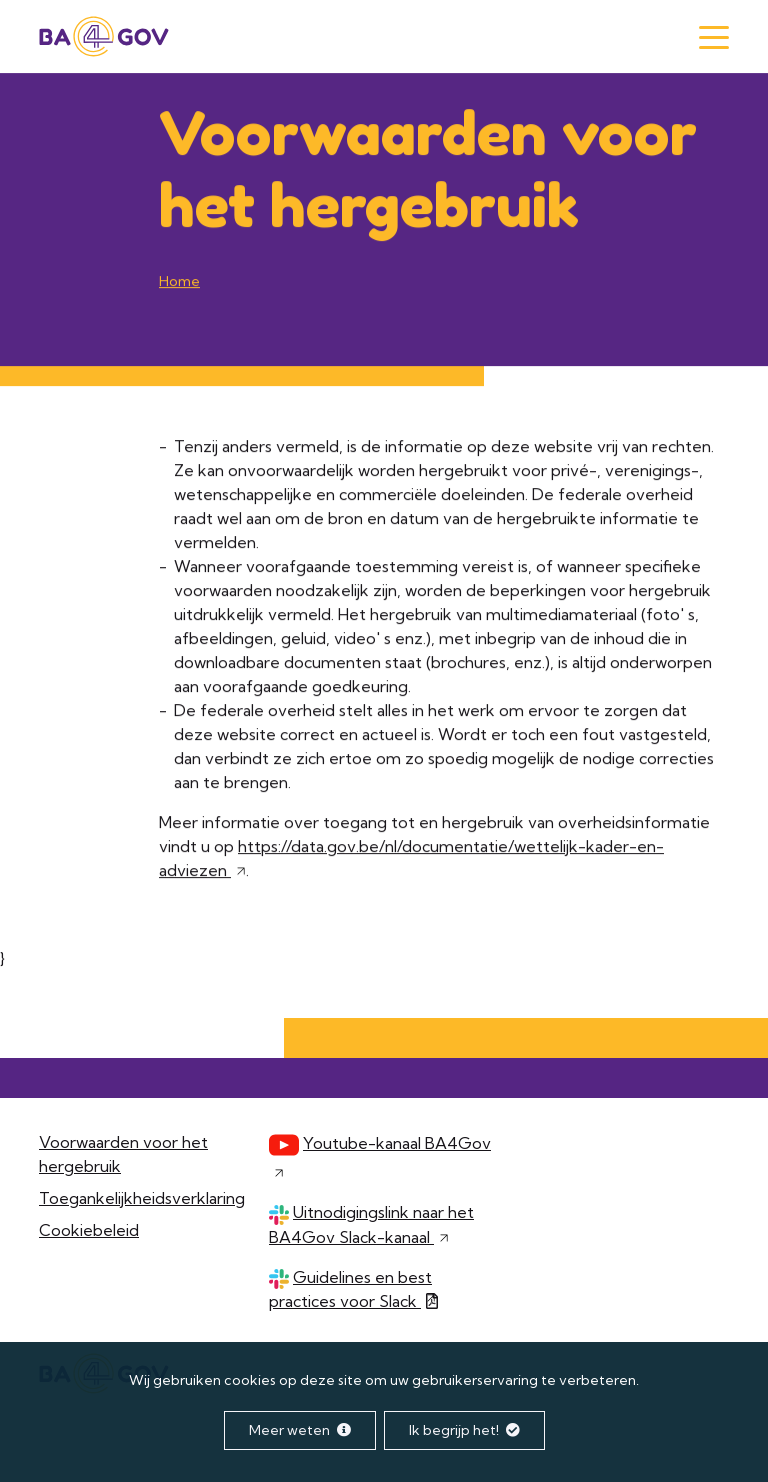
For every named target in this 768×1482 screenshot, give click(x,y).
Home (179, 282)
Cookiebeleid (89, 1230)
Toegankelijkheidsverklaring (142, 1198)
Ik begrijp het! (464, 1430)
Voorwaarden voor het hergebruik (123, 1154)
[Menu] (714, 38)
